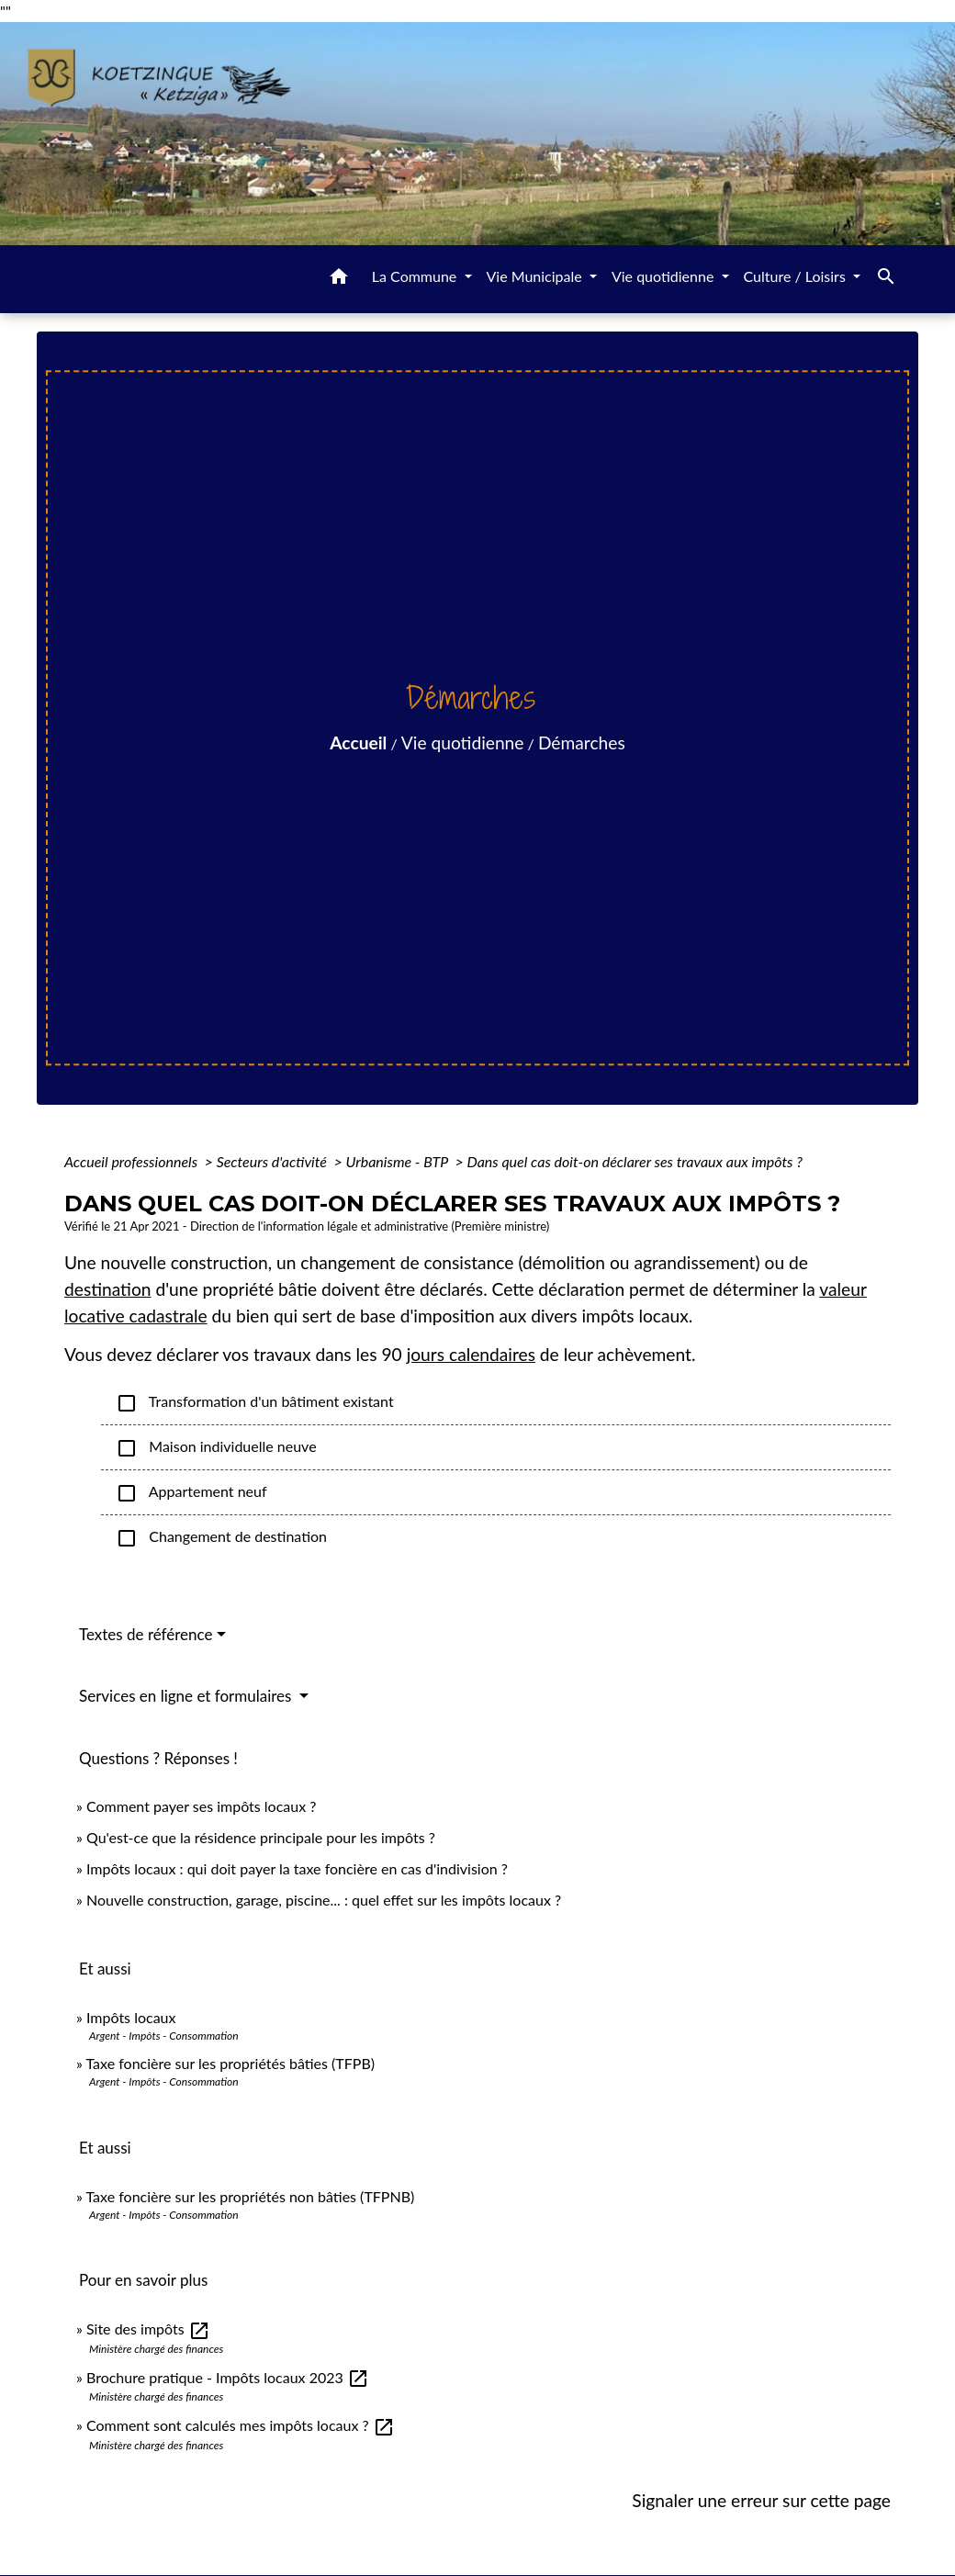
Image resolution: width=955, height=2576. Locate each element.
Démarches (581, 742)
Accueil (358, 742)
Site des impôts (148, 2328)
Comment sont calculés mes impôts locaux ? (240, 2425)
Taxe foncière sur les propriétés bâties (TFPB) (231, 2063)
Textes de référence (146, 1634)
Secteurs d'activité (274, 1161)
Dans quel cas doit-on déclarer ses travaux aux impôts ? (634, 1161)
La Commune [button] (416, 276)
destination (108, 1288)
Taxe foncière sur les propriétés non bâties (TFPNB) (250, 2196)
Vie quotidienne (462, 742)
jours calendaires (471, 1354)
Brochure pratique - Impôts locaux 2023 (227, 2377)
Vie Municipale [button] (536, 276)
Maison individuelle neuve (216, 1448)
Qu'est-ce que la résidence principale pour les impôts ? (260, 1837)
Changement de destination (221, 1538)
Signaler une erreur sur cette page (761, 2500)
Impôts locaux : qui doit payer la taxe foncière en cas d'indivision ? (297, 1868)
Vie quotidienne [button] (665, 276)
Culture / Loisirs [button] (796, 276)
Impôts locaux (131, 2017)
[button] (339, 279)
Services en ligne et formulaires (187, 1695)
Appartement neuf (191, 1493)
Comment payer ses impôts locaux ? (201, 1806)
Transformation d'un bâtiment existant (255, 1403)
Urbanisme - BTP (398, 1161)
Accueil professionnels (132, 1161)
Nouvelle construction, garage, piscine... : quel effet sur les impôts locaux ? (323, 1899)
